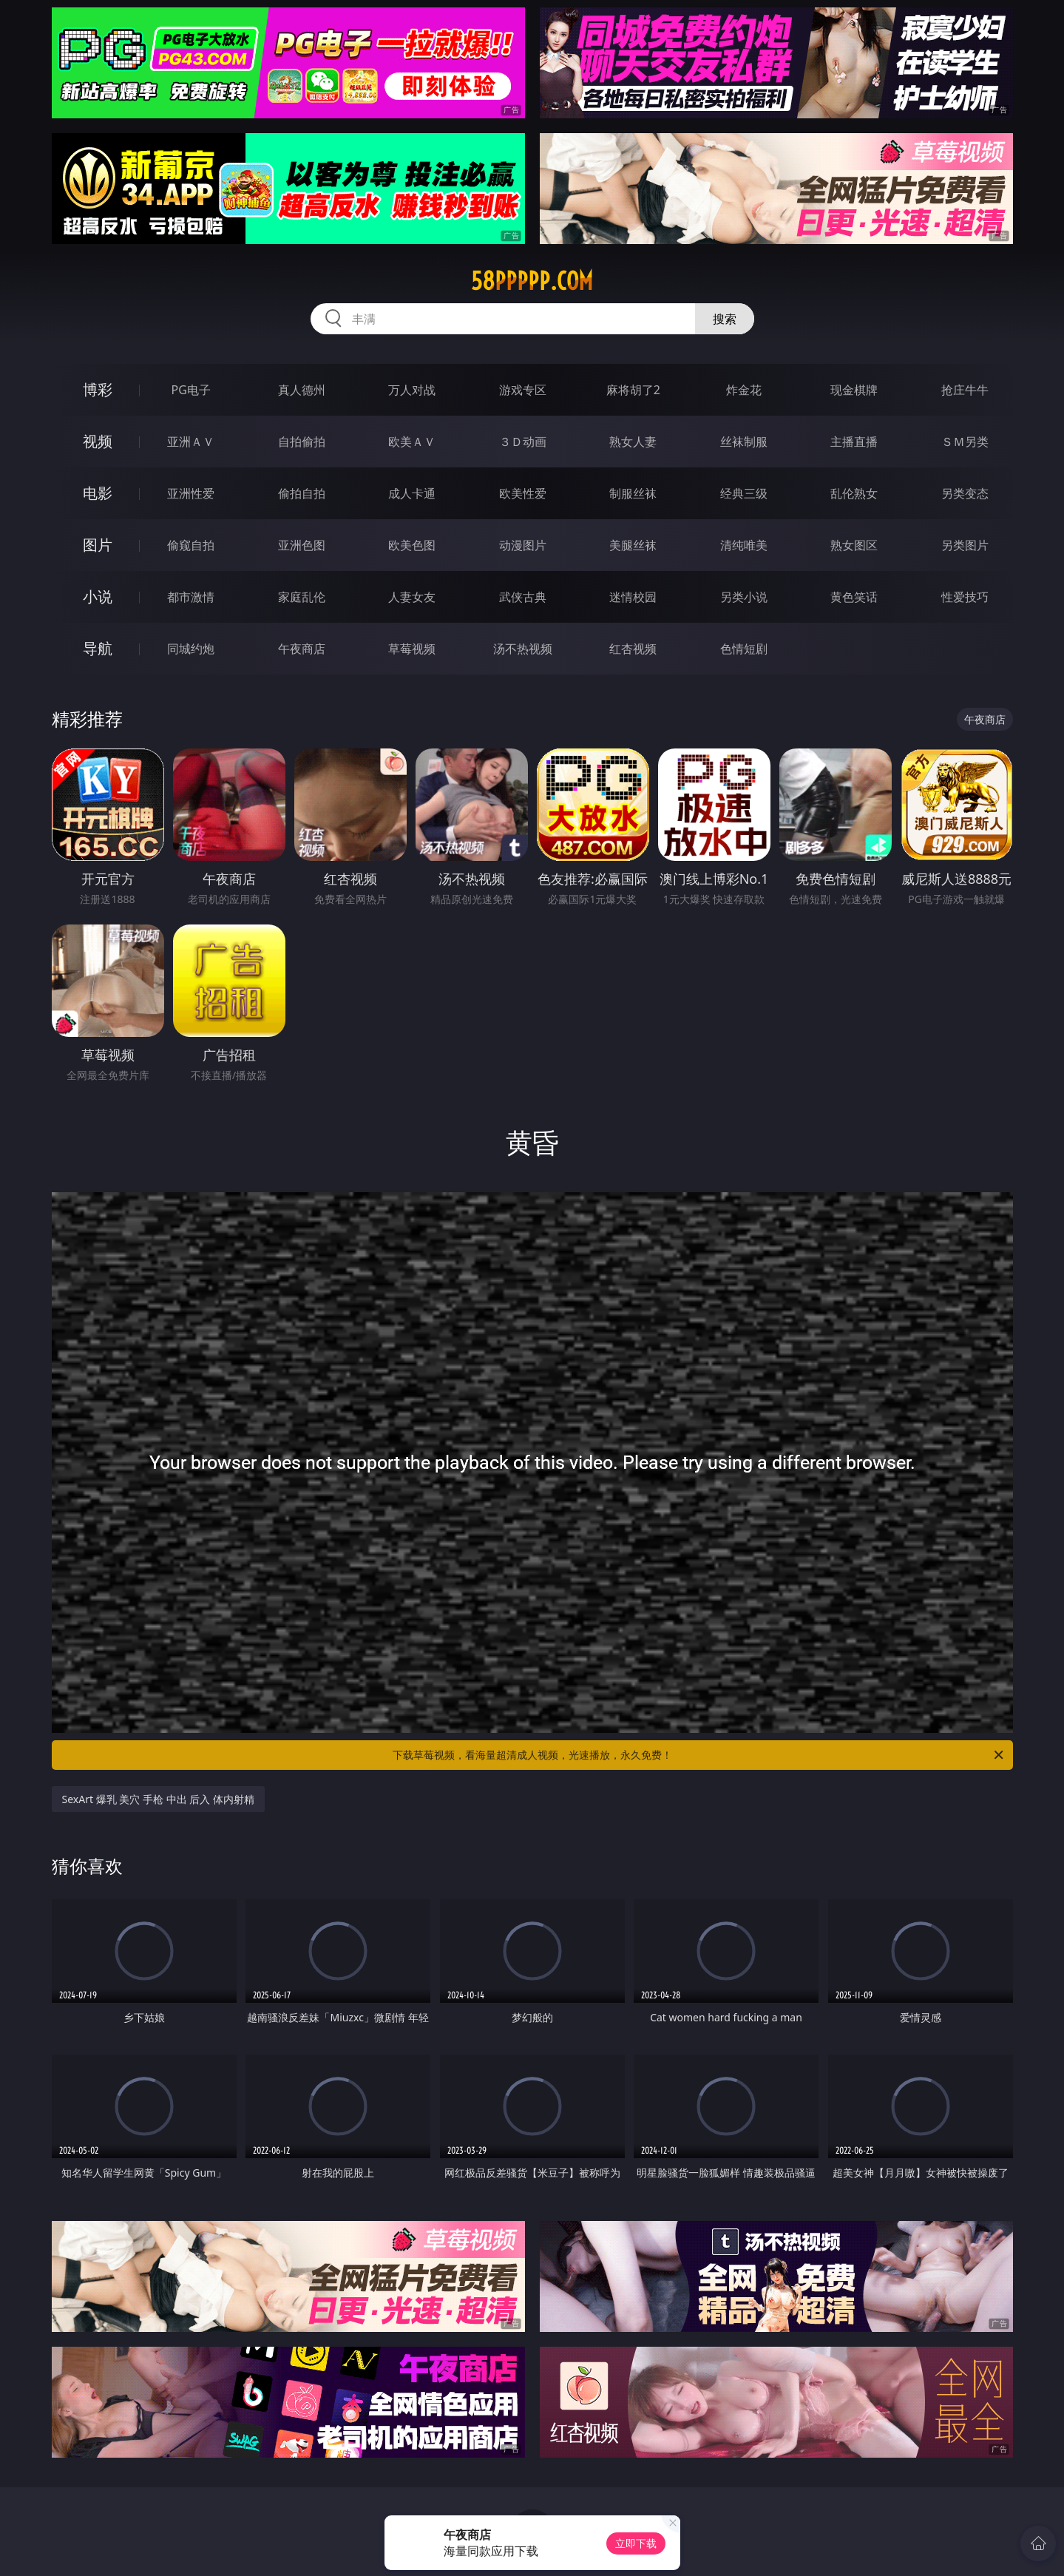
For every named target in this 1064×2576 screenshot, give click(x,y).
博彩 (97, 389)
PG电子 (191, 390)
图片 (97, 545)
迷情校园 (633, 597)
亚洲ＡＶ (190, 441)
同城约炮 (190, 648)
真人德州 (301, 390)
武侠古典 (522, 597)
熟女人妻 (633, 441)
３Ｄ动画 (522, 441)
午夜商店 (301, 648)
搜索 (724, 319)
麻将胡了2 (633, 390)
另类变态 (965, 493)
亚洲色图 (301, 545)
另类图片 (965, 545)
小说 (97, 596)
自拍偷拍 (301, 441)
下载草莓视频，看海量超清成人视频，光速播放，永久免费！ (699, 1755)
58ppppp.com (532, 281)
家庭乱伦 (301, 597)
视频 (97, 441)
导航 (97, 648)
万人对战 (412, 390)
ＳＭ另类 (965, 441)
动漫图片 (522, 545)
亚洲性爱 (190, 493)
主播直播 (854, 441)
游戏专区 (522, 390)
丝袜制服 (743, 441)
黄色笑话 (854, 597)
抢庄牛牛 (965, 390)
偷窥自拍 (190, 545)
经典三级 (743, 493)
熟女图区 (854, 545)
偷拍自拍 (301, 493)
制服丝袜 (633, 493)
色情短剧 (743, 648)
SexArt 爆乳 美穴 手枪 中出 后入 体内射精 (158, 1799)
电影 (97, 493)
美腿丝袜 (633, 545)
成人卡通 (412, 493)
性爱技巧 (965, 597)
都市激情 (190, 597)
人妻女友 (412, 597)
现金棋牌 (854, 390)
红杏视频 (633, 648)
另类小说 (743, 597)
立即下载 (636, 2543)
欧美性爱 (522, 493)
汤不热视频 (522, 648)
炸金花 (744, 390)
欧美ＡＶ (412, 441)
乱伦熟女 (854, 493)
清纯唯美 (743, 545)
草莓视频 (412, 648)
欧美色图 (412, 545)
